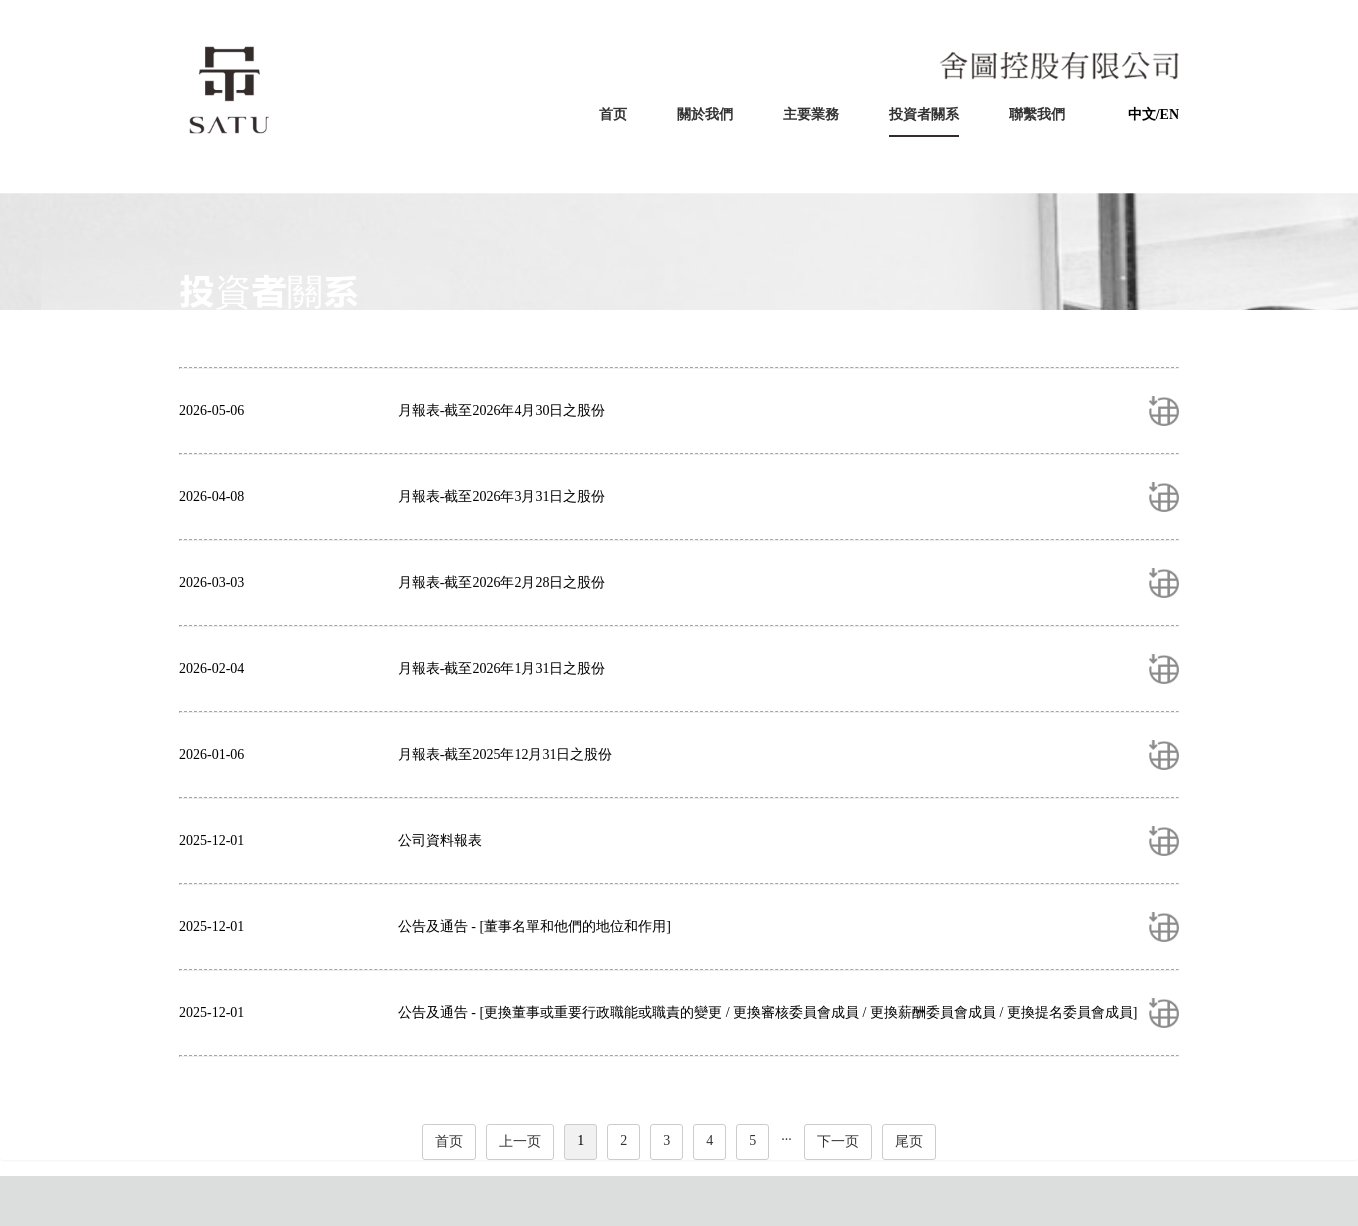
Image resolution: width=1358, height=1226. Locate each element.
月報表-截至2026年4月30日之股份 (502, 410)
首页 (613, 114)
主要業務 (811, 114)
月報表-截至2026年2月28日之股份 (502, 582)
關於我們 (705, 114)
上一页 (520, 1141)
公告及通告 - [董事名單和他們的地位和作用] (534, 926)
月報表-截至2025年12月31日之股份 (505, 754)
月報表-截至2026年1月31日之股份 (502, 668)
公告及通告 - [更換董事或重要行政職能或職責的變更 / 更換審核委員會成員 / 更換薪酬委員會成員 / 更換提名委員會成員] (768, 1012)
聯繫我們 (1037, 114)
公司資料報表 (440, 840)
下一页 (838, 1141)
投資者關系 (924, 114)
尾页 (909, 1141)
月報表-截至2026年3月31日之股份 (502, 496)
